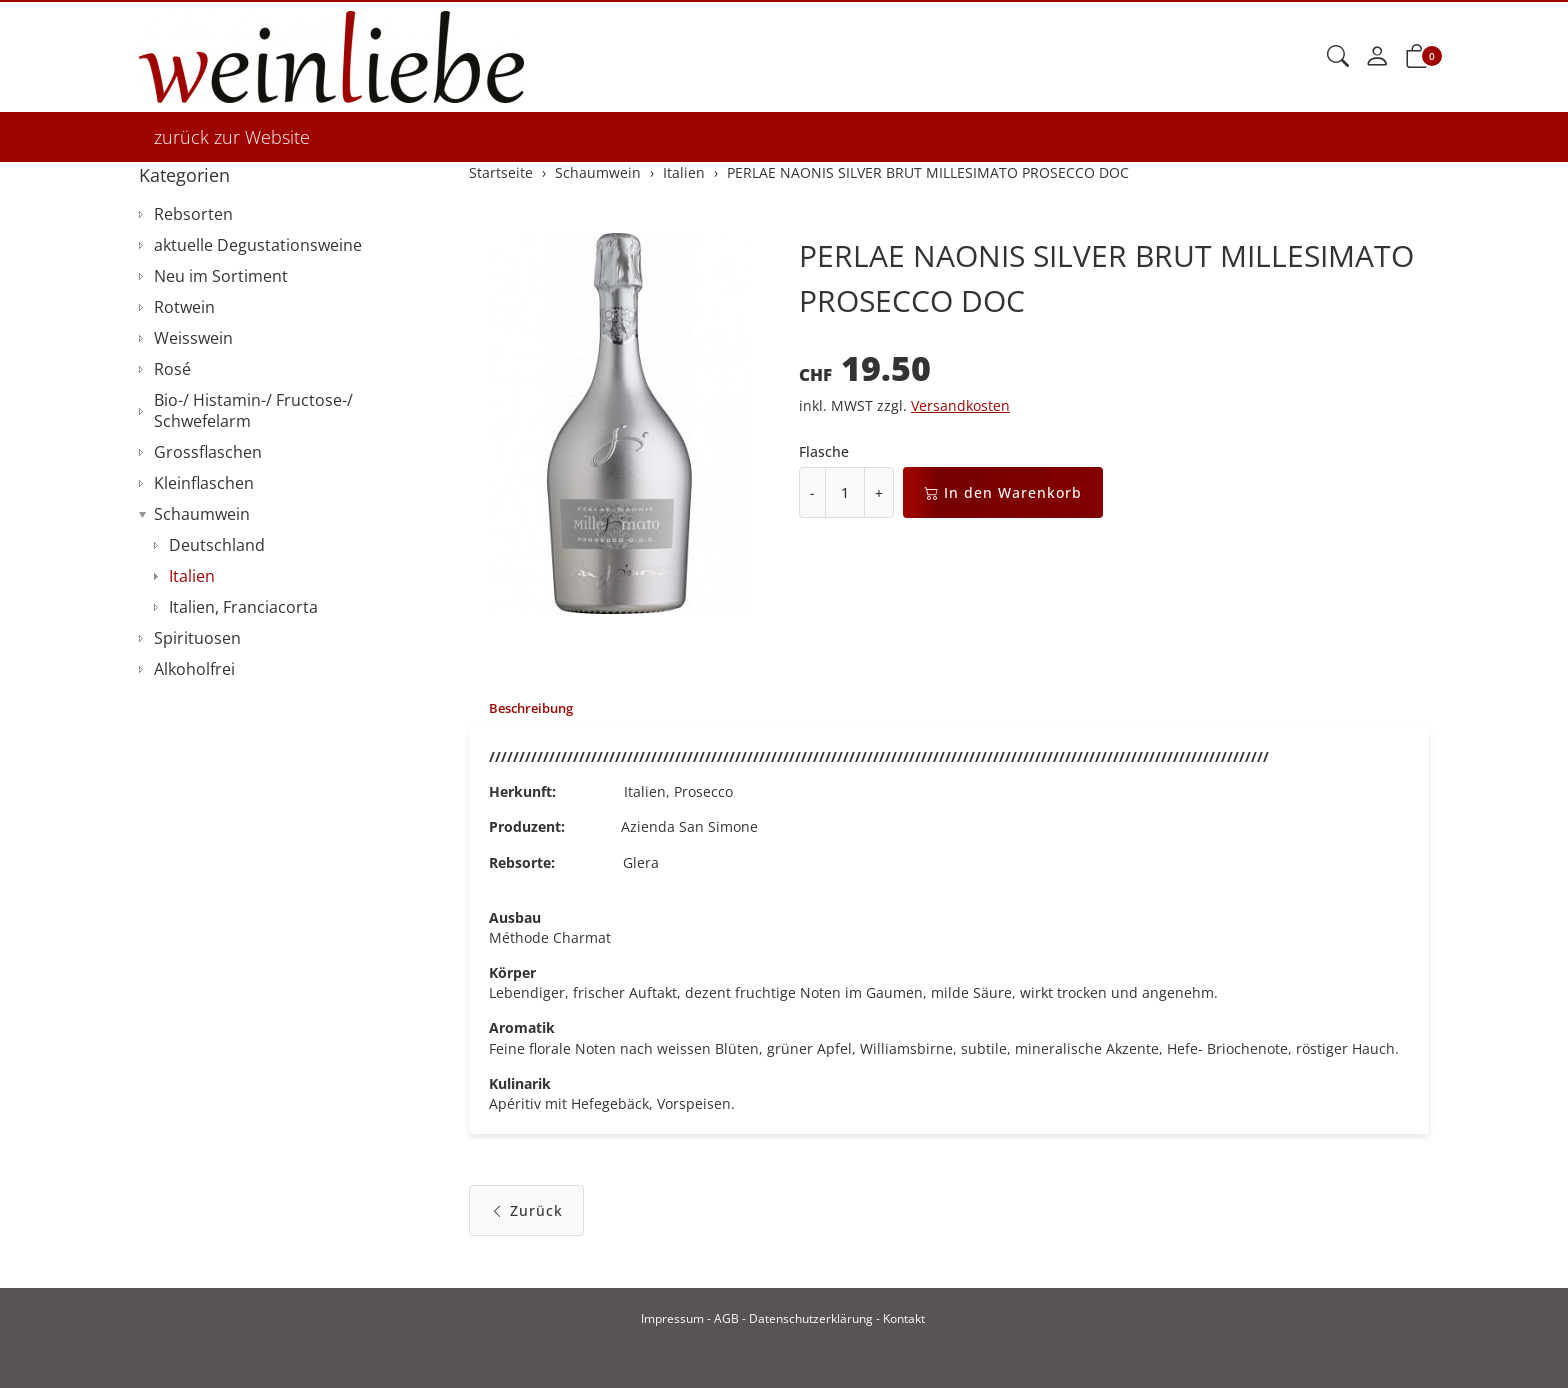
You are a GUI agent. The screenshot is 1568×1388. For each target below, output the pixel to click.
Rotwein (184, 307)
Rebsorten (193, 214)
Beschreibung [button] (535, 708)
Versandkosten (960, 405)
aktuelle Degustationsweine (258, 245)
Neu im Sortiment (221, 276)
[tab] (525, 709)
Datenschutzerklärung (811, 1318)
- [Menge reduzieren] (812, 492)
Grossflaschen (208, 452)
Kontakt (904, 1318)
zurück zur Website (232, 137)
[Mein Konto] (1377, 57)
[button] (1338, 57)
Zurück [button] (526, 1222)
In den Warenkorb (1003, 492)
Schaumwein (202, 514)
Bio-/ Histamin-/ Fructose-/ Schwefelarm (253, 410)
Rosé (172, 369)
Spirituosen (197, 638)
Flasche (824, 451)
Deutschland (217, 545)
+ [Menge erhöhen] (879, 492)
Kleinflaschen (204, 483)
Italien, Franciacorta (243, 607)
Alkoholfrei (194, 669)
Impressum (672, 1318)
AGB (726, 1318)
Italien (192, 576)
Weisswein (193, 338)
